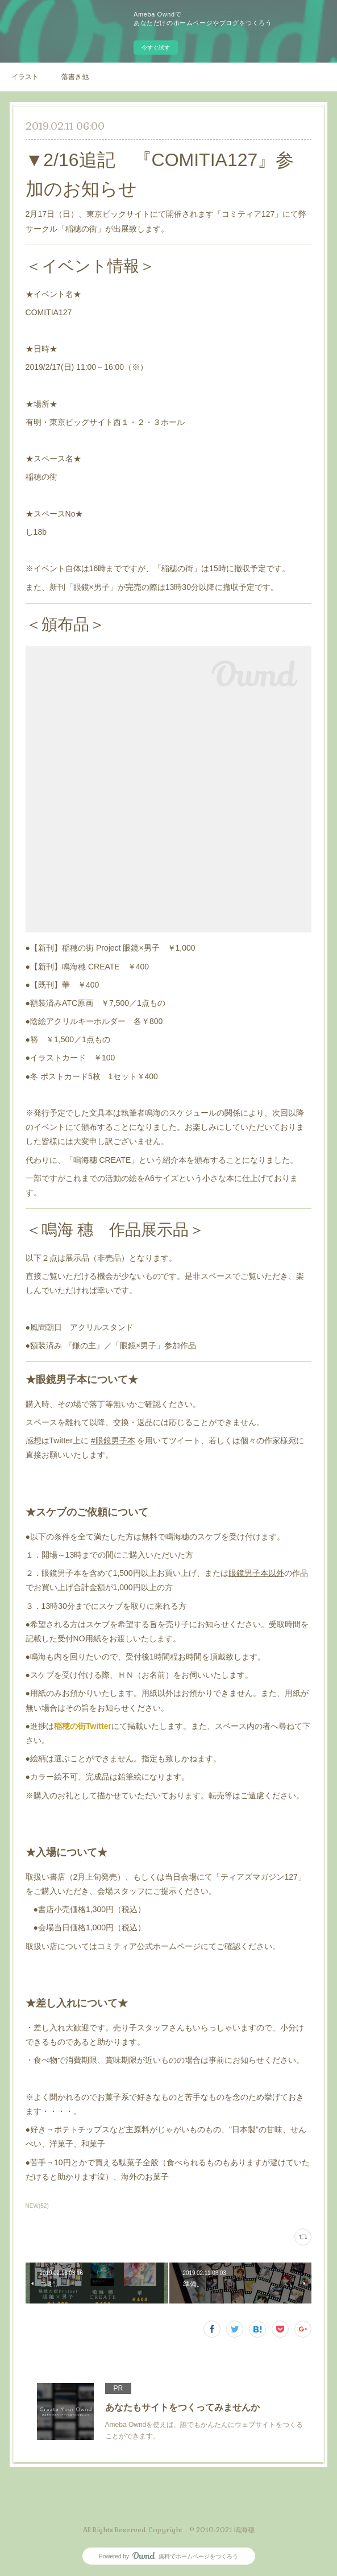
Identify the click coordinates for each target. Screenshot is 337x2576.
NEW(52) (37, 2206)
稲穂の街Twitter (82, 1726)
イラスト (25, 77)
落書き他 (75, 77)
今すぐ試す (156, 47)
